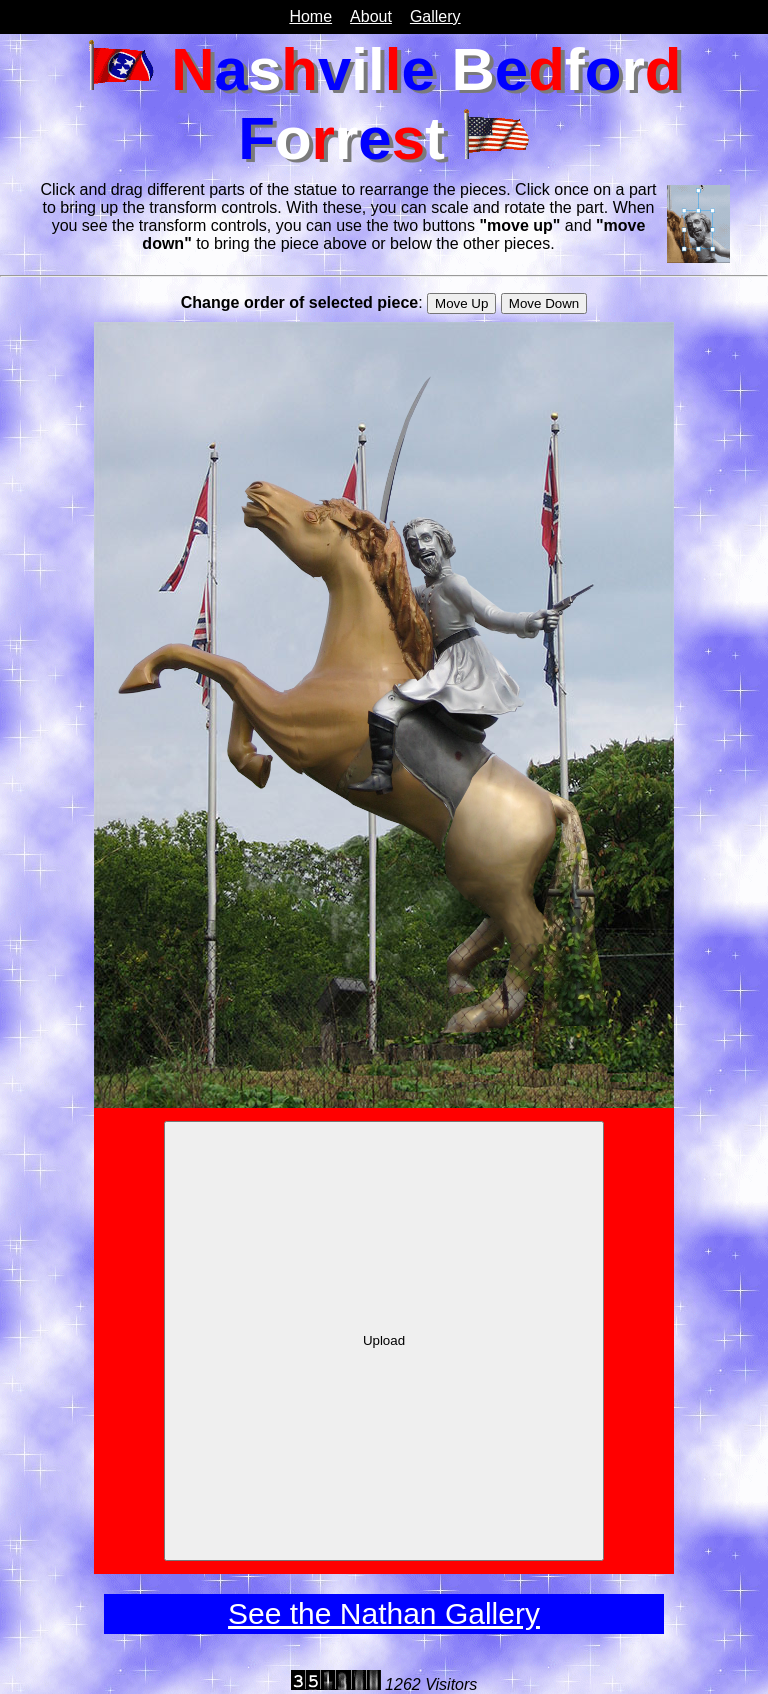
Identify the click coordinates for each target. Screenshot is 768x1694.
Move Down (544, 303)
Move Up (461, 303)
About (371, 16)
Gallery (435, 16)
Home (310, 16)
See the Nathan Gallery (384, 1613)
